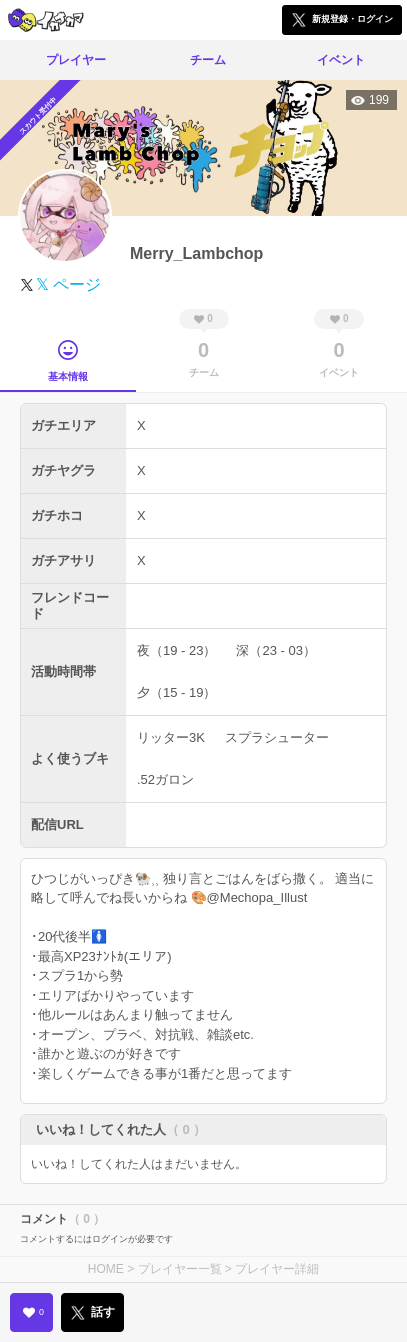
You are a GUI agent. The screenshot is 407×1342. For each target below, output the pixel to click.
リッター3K (171, 737)
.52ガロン (165, 779)
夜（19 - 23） (176, 650)
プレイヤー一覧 (180, 1269)
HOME (106, 1269)
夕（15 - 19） (176, 692)
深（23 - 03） (275, 650)
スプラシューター (277, 737)
